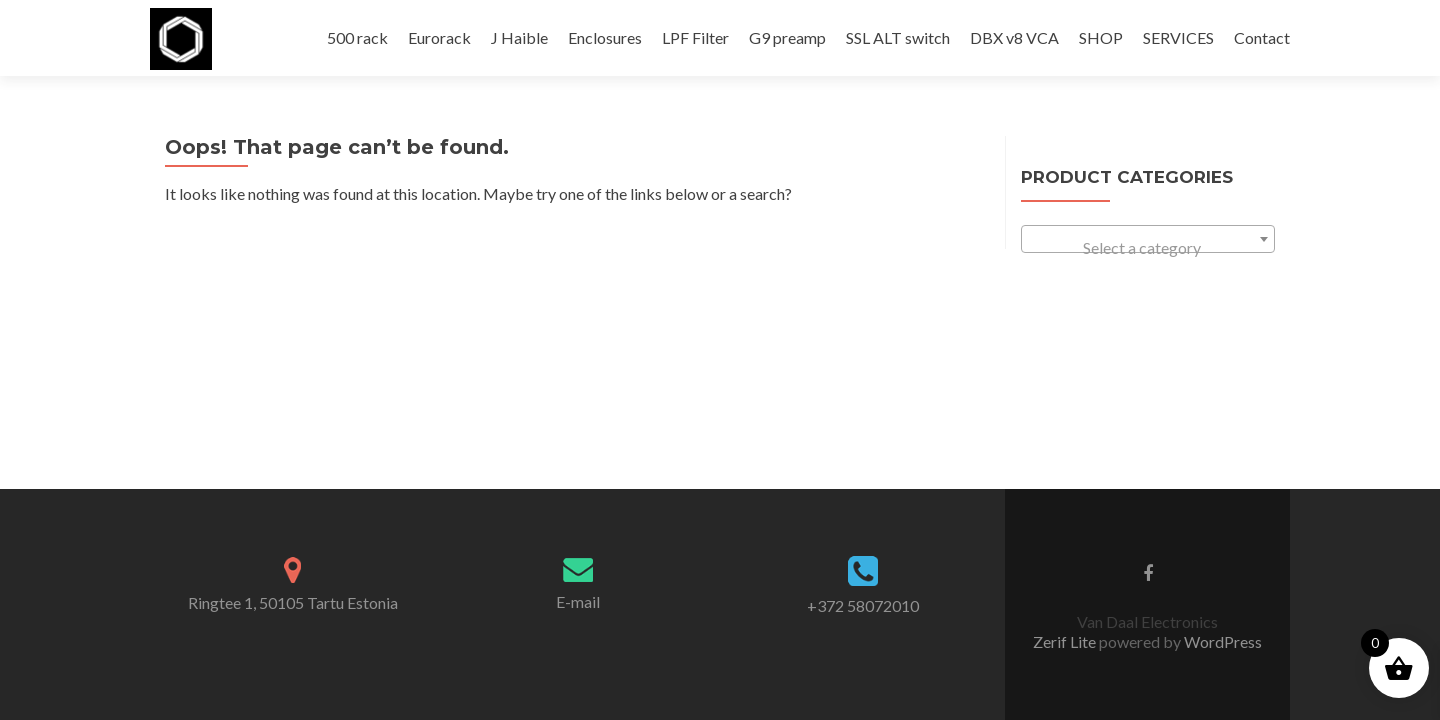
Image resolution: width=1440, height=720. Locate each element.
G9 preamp (787, 37)
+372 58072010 (863, 365)
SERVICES (1178, 37)
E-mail (578, 361)
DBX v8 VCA (1014, 37)
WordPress (1221, 401)
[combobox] (1148, 239)
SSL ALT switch (898, 37)
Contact (1262, 37)
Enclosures (605, 37)
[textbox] (1148, 248)
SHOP (1101, 37)
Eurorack (439, 37)
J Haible (519, 37)
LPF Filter (695, 37)
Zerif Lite (1066, 401)
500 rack (357, 37)
